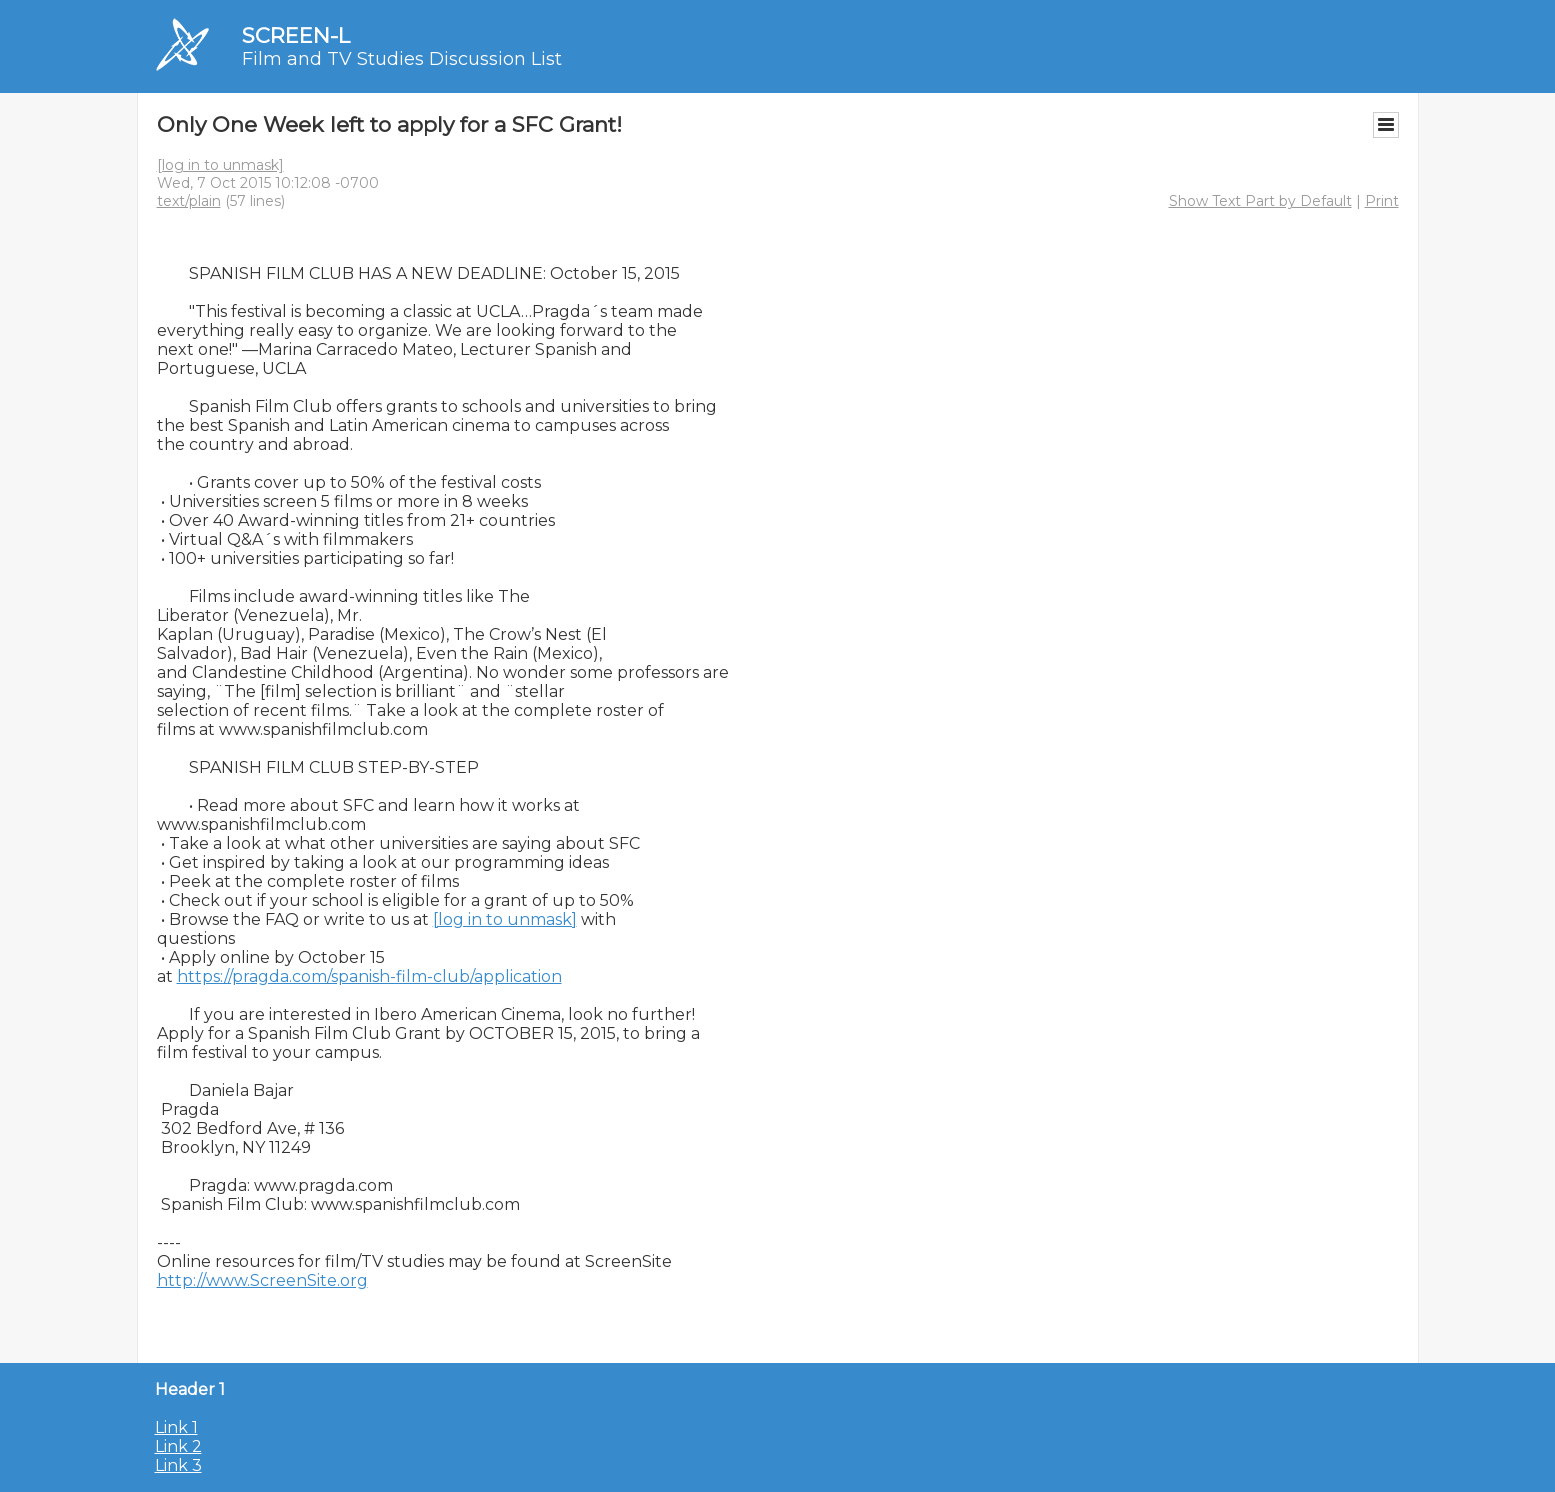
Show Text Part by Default (1260, 201)
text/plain (189, 201)
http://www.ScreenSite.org (262, 1280)
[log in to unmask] (220, 165)
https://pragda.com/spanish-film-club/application (369, 976)
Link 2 (178, 1446)
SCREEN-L (296, 35)
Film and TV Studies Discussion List (402, 59)
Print (1382, 201)
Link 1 (176, 1427)
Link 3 (178, 1465)
